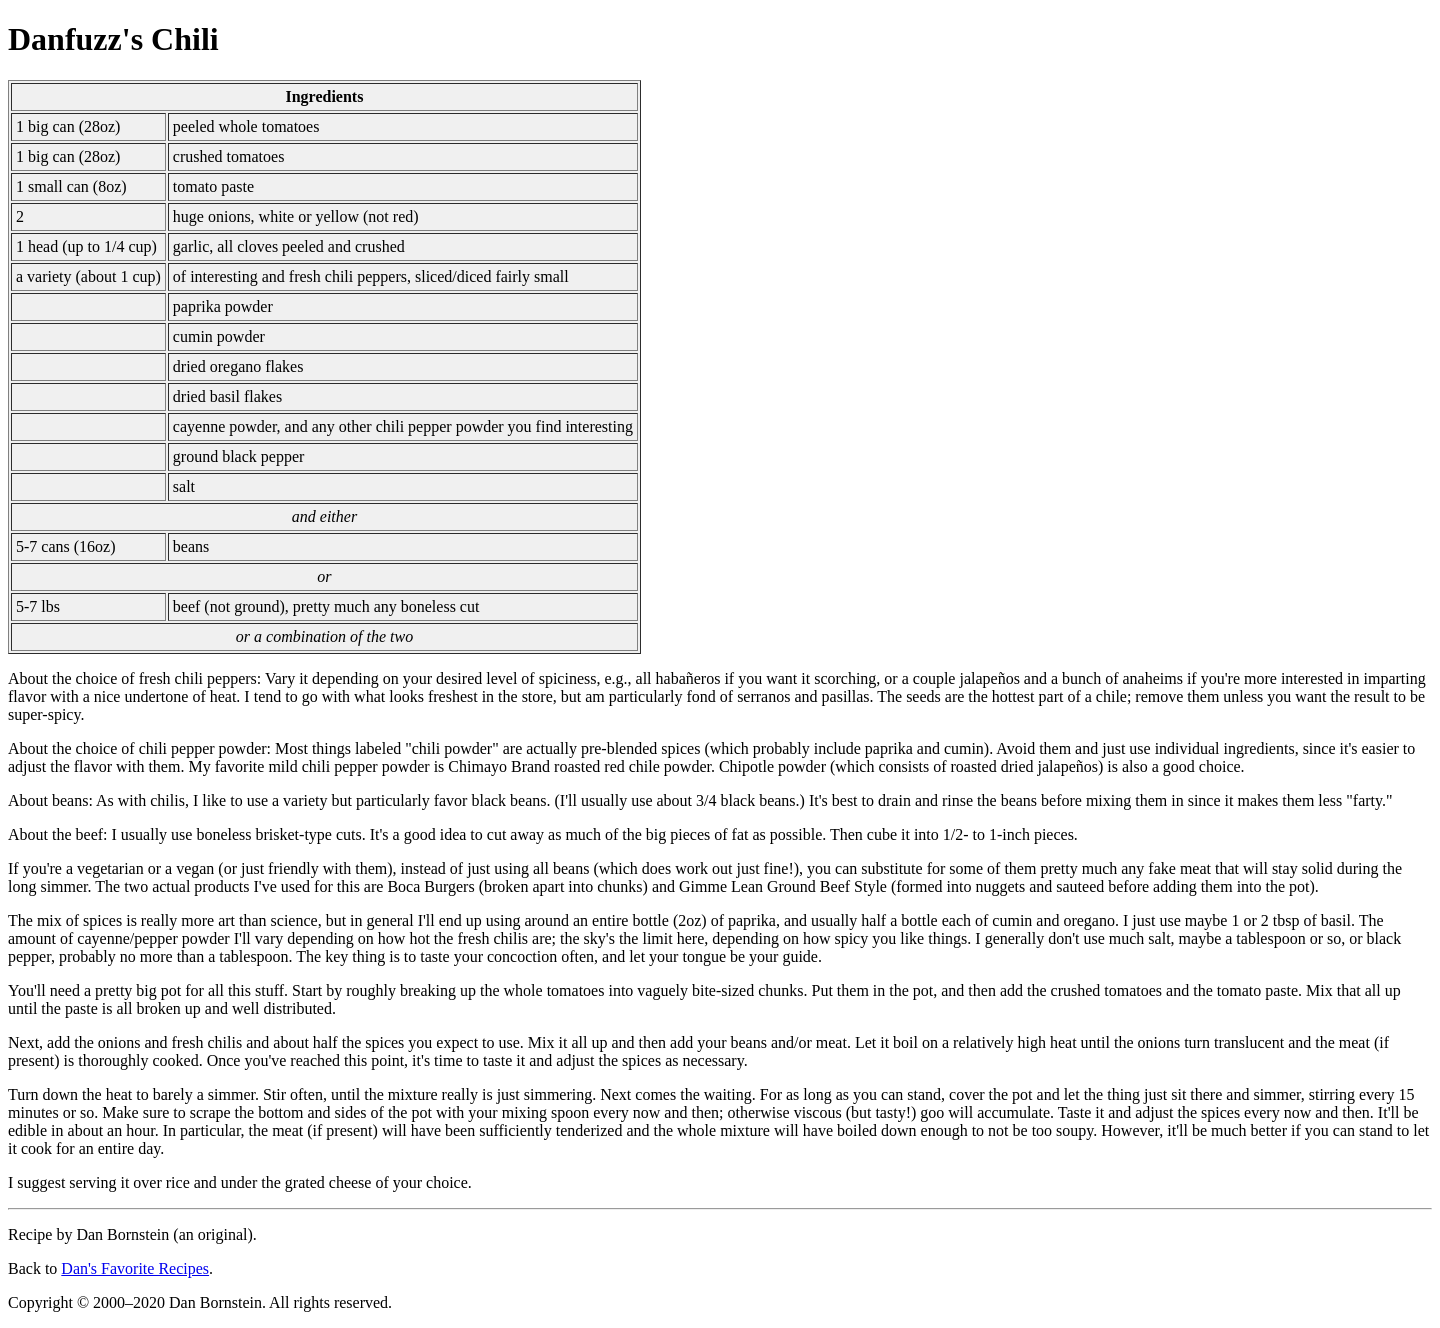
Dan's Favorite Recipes (135, 1268)
